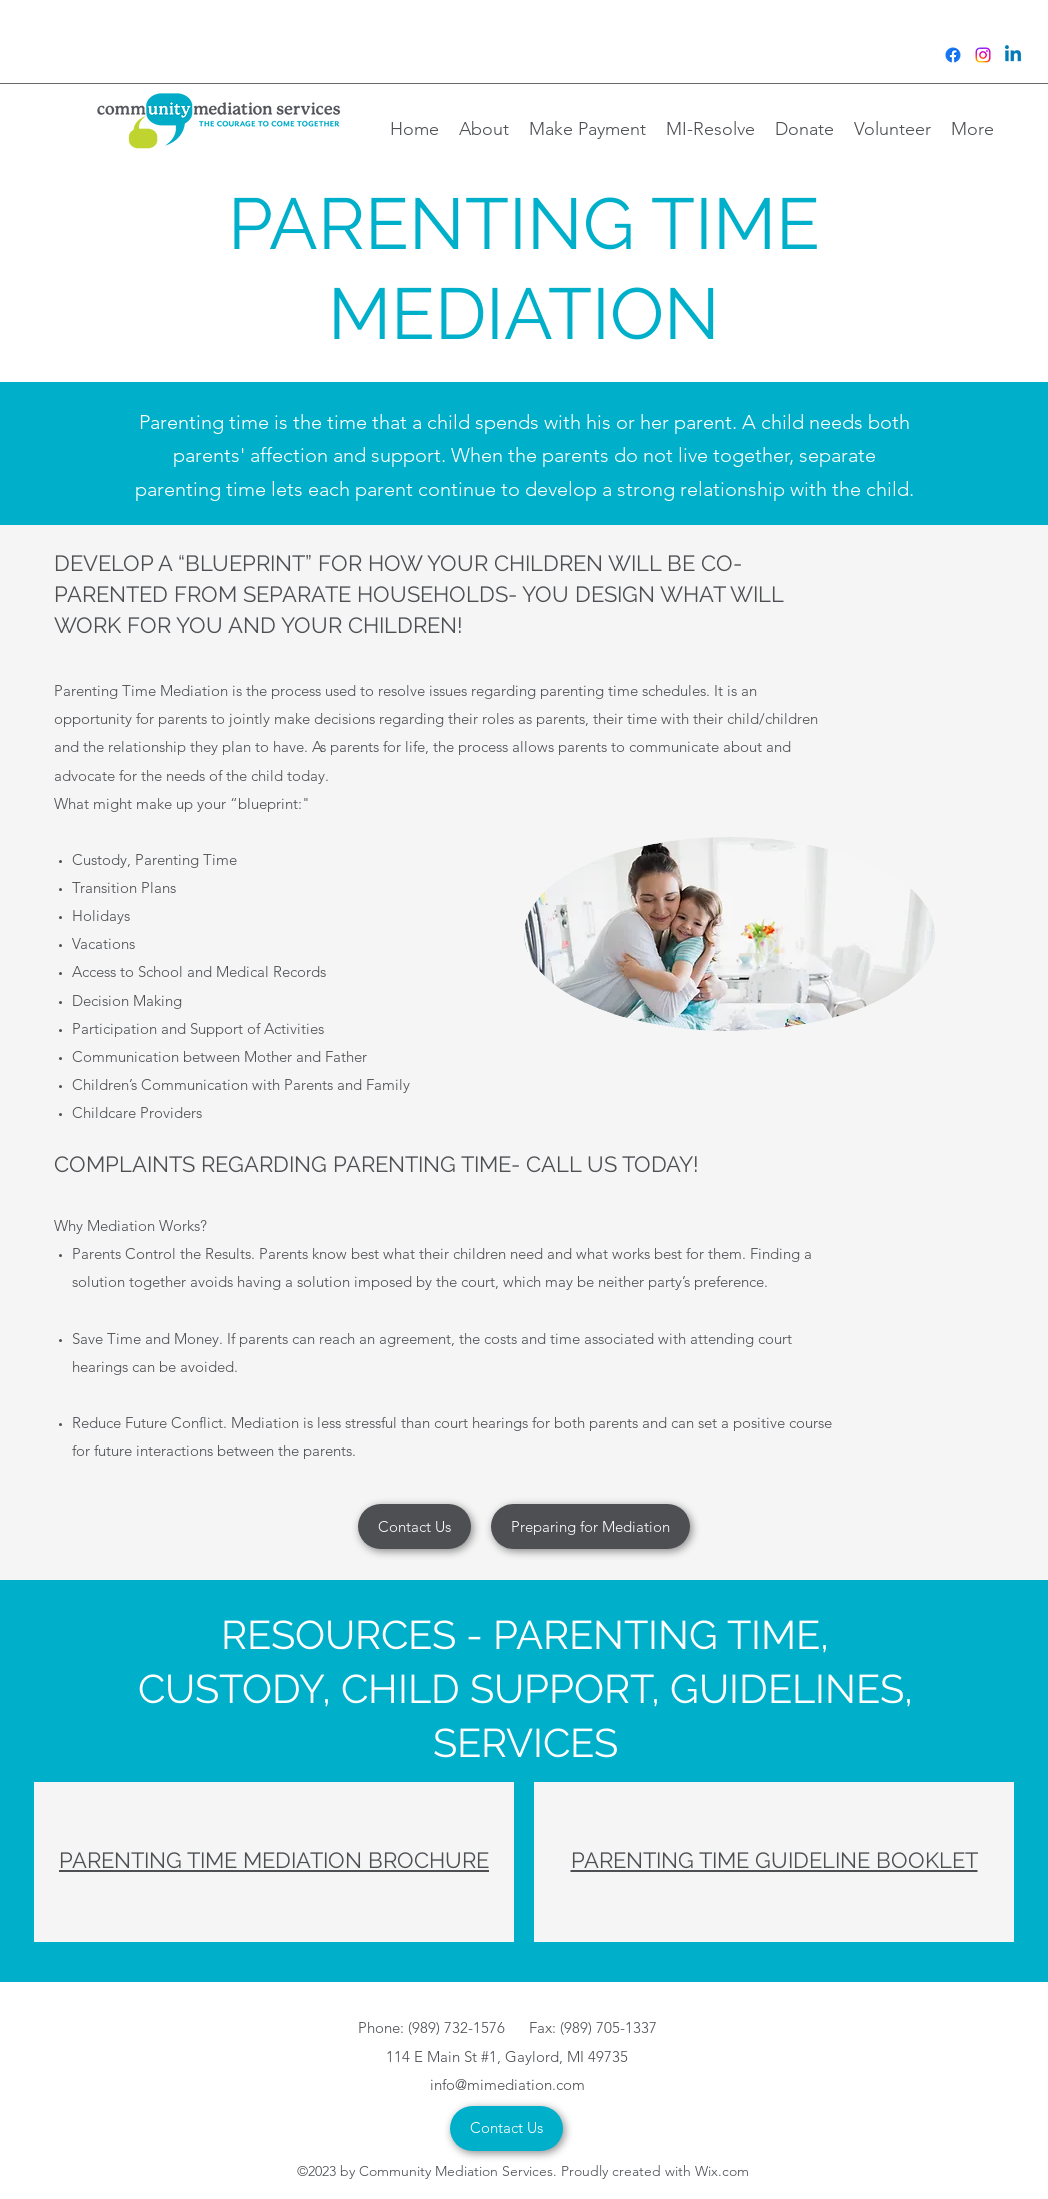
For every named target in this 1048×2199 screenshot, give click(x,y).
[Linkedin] (1013, 55)
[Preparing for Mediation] (590, 1526)
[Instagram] (983, 55)
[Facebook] (953, 55)
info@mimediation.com (507, 2084)
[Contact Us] (414, 1526)
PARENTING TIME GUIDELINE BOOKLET (774, 1860)
